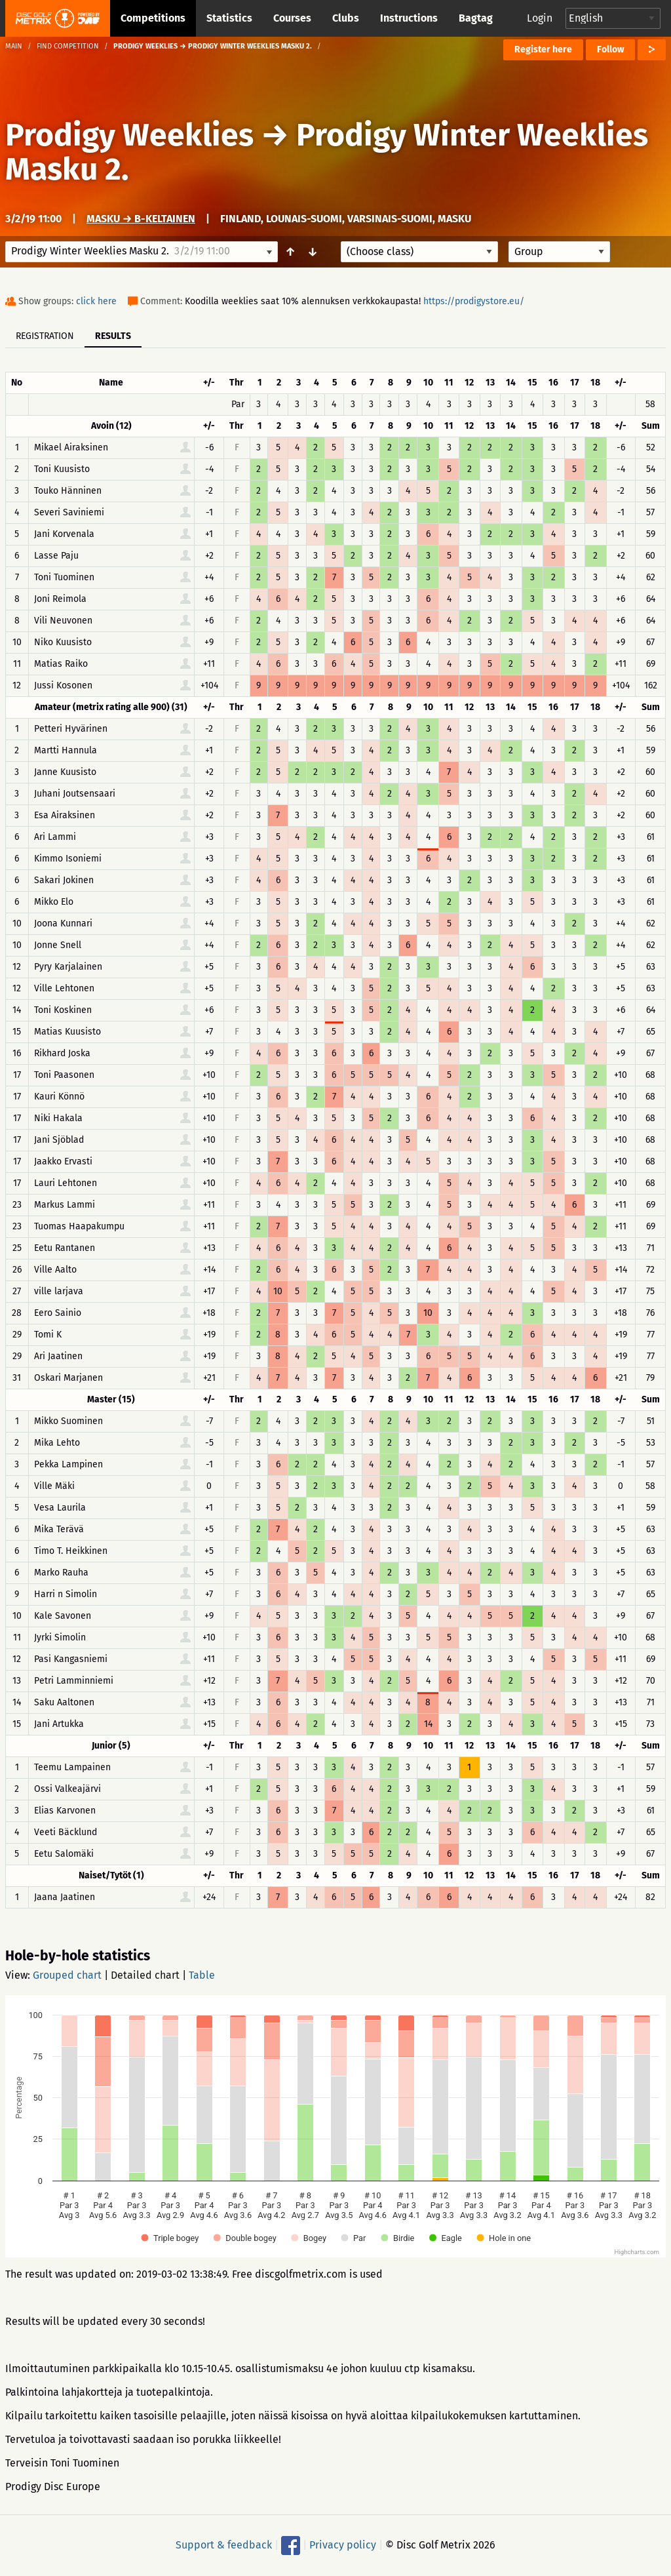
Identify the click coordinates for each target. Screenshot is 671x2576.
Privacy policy (342, 2545)
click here (96, 301)
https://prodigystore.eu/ (473, 301)
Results (113, 336)
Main (13, 46)
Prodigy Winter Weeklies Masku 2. (326, 152)
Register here (543, 49)
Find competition (68, 46)
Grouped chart (67, 1975)
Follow (610, 49)
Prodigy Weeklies (129, 135)
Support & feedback (224, 2545)
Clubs (345, 18)
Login (539, 18)
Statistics (229, 18)
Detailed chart (145, 1975)
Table (202, 1975)
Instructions (409, 18)
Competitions (153, 18)
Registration (45, 336)
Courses (292, 18)
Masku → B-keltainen (140, 218)
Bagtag (476, 18)
